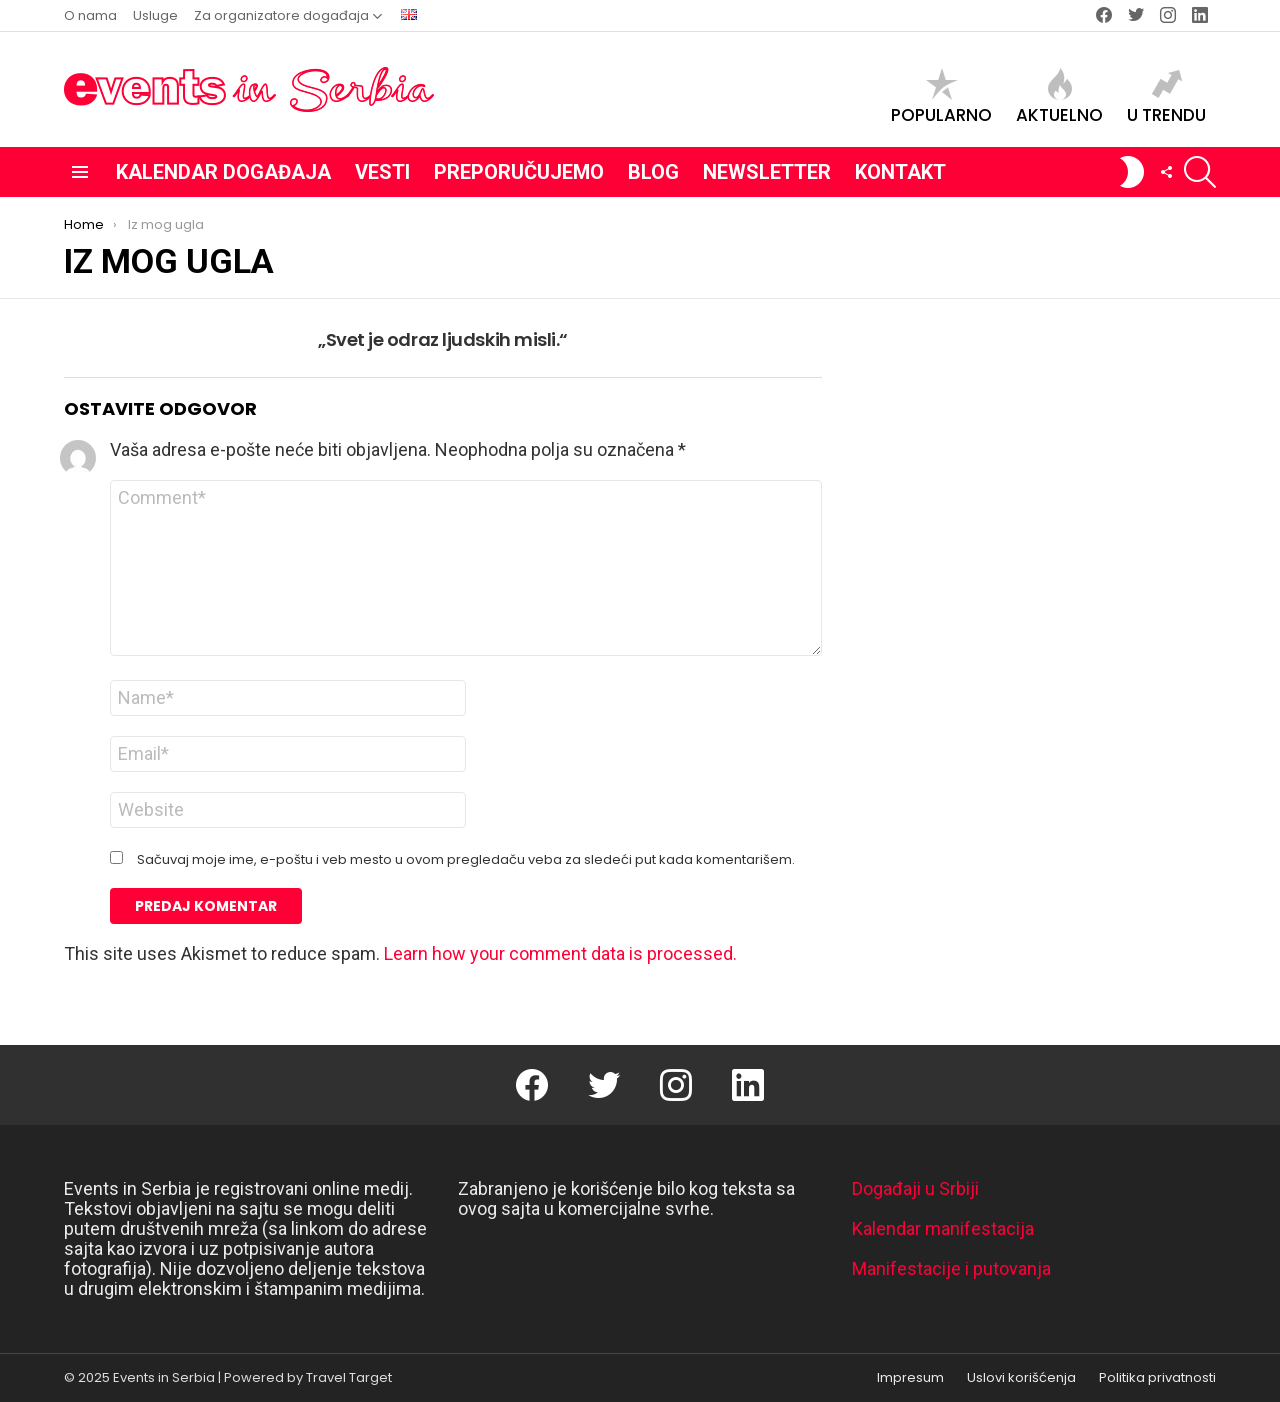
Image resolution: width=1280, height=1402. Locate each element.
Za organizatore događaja (281, 15)
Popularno (941, 97)
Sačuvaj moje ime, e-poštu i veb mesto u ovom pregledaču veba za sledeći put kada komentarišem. (466, 860)
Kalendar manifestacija (943, 1228)
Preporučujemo (519, 172)
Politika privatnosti (1157, 1378)
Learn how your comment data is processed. (560, 953)
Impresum (910, 1378)
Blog (653, 172)
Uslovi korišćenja (1021, 1378)
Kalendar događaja (223, 172)
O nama (90, 15)
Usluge (155, 15)
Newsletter (767, 172)
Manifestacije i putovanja (951, 1268)
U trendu (1166, 97)
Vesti (382, 172)
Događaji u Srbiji (915, 1188)
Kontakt (900, 172)
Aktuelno (1059, 97)
